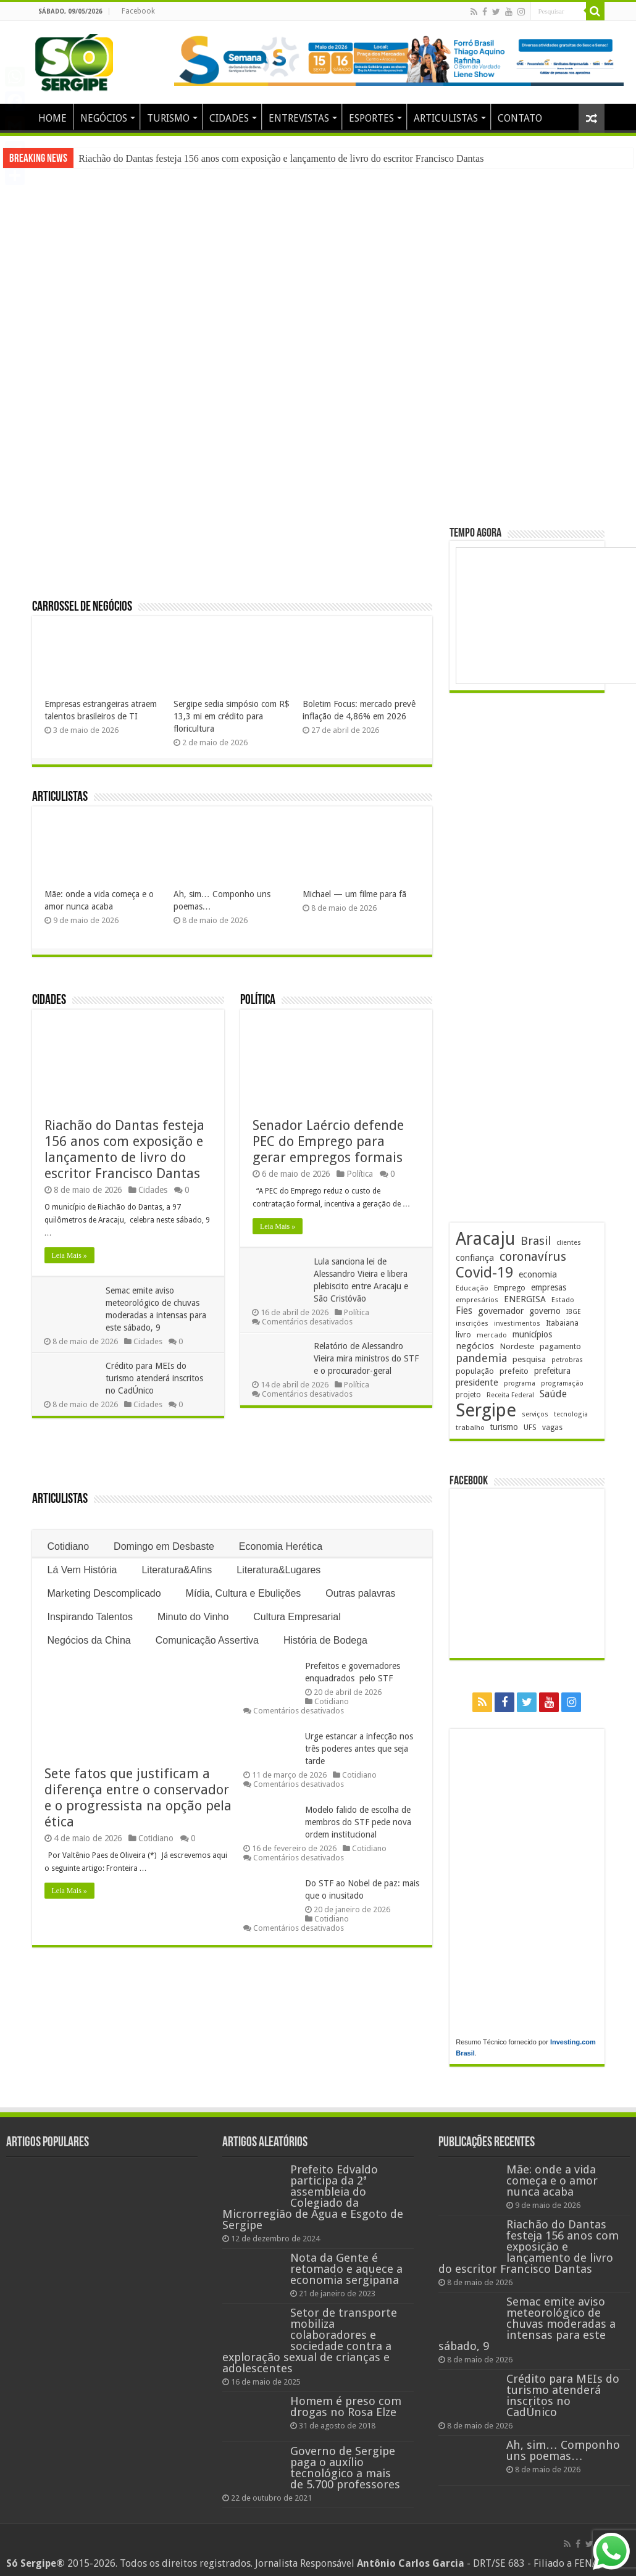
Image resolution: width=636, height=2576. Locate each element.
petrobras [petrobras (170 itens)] (567, 1360)
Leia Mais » (69, 1255)
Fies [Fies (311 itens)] (464, 1310)
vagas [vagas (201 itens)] (552, 1427)
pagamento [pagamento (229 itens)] (560, 1346)
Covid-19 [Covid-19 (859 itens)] (484, 1272)
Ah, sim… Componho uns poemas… (563, 2450)
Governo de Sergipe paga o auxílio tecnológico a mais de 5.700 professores (345, 2467)
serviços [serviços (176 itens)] (535, 1414)
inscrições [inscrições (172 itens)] (472, 1323)
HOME (52, 118)
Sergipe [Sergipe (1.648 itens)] (486, 1410)
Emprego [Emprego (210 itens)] (509, 1287)
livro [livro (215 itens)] (463, 1334)
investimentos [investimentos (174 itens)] (517, 1323)
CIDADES (229, 118)
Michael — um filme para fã (354, 894)
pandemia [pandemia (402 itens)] (481, 1358)
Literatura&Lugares (278, 1570)
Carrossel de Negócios (82, 607)
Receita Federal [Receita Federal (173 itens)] (510, 1395)
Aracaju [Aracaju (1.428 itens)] (485, 1239)
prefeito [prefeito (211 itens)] (514, 1371)
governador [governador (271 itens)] (501, 1310)
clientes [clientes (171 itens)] (568, 1243)
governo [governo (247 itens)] (545, 1311)
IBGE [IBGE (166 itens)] (573, 1312)
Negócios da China (89, 1640)
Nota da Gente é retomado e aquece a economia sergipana (346, 2268)
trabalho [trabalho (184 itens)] (470, 1427)
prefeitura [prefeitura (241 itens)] (552, 1371)
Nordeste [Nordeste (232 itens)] (517, 1346)
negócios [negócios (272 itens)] (475, 1346)
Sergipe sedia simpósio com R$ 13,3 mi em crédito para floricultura (232, 716)
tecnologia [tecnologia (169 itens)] (571, 1414)
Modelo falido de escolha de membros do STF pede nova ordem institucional (358, 1822)
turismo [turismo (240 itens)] (504, 1427)
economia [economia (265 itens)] (538, 1274)
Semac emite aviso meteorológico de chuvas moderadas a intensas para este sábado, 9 (527, 2323)
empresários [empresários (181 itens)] (477, 1299)
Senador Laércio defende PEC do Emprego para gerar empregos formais (328, 1141)
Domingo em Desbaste (164, 1546)
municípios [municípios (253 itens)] (532, 1334)
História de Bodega (325, 1640)
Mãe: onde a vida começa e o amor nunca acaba (552, 2180)
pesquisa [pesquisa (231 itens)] (529, 1359)
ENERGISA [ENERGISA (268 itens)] (525, 1299)
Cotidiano (69, 1546)
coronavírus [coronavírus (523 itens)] (533, 1256)
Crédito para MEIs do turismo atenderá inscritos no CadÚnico (155, 1378)
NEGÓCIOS (103, 118)
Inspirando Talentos (90, 1617)
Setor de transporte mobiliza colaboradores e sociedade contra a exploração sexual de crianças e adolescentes (309, 2340)
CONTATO (520, 118)
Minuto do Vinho (192, 1617)
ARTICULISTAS (446, 118)
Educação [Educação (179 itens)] (472, 1288)
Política (257, 1000)
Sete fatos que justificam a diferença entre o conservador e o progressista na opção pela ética (138, 1798)
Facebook (138, 11)
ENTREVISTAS (299, 118)
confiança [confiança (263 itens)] (475, 1258)
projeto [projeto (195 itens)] (468, 1394)
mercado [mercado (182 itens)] (492, 1335)
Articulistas (60, 797)
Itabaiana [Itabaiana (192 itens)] (562, 1323)
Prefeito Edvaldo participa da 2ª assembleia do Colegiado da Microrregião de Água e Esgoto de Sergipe (312, 2197)
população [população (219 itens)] (475, 1371)
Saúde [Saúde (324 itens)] (553, 1394)
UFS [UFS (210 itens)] (530, 1427)
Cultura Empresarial (296, 1617)
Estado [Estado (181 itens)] (562, 1299)
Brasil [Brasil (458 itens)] (536, 1241)
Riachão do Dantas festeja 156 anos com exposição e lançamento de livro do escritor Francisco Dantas (280, 158)
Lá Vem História (82, 1570)
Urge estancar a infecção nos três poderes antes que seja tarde (359, 1748)
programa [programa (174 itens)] (519, 1383)
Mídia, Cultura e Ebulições (243, 1593)
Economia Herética (280, 1546)
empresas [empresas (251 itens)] (548, 1287)
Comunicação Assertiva (207, 1640)
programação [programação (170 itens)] (562, 1383)
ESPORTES (371, 118)
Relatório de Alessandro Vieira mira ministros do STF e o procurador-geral (366, 1358)
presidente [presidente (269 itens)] (477, 1382)
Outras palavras (360, 1593)
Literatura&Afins (176, 1570)
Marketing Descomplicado (104, 1593)
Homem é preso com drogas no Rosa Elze (345, 2406)
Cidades (49, 1000)
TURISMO (168, 118)
